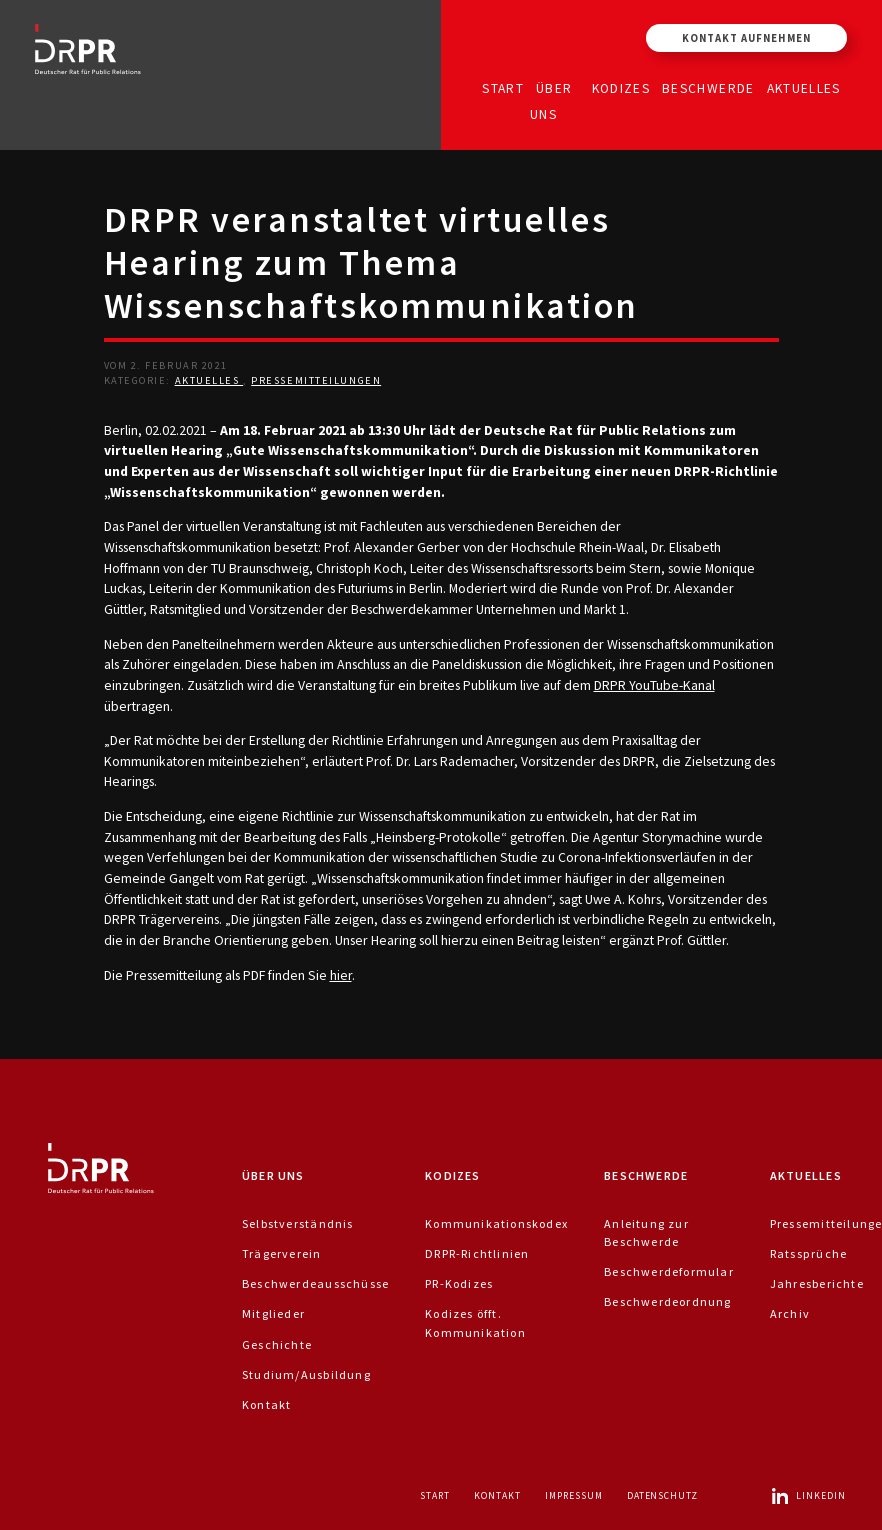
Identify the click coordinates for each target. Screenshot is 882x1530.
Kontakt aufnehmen (746, 38)
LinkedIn (808, 1495)
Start (503, 87)
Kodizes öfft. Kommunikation (475, 1322)
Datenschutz (663, 1495)
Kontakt (266, 1404)
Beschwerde (708, 87)
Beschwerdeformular (669, 1271)
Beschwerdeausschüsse (315, 1283)
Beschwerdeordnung (668, 1301)
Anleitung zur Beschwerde (646, 1232)
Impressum (574, 1495)
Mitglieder (273, 1313)
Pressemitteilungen (316, 380)
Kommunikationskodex (496, 1223)
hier (341, 975)
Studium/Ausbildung (306, 1374)
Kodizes (621, 87)
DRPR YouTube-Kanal (654, 685)
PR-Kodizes (459, 1283)
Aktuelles (804, 87)
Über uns (551, 100)
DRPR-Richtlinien (477, 1253)
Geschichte (277, 1344)
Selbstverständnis (298, 1223)
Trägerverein (282, 1253)
